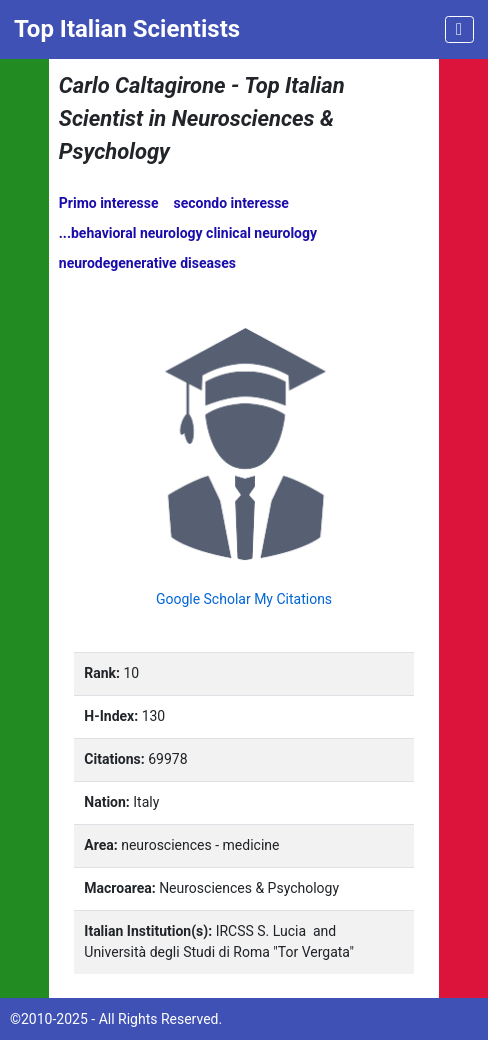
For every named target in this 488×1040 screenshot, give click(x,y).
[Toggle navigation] (459, 29)
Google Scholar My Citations (244, 599)
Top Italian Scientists (127, 29)
